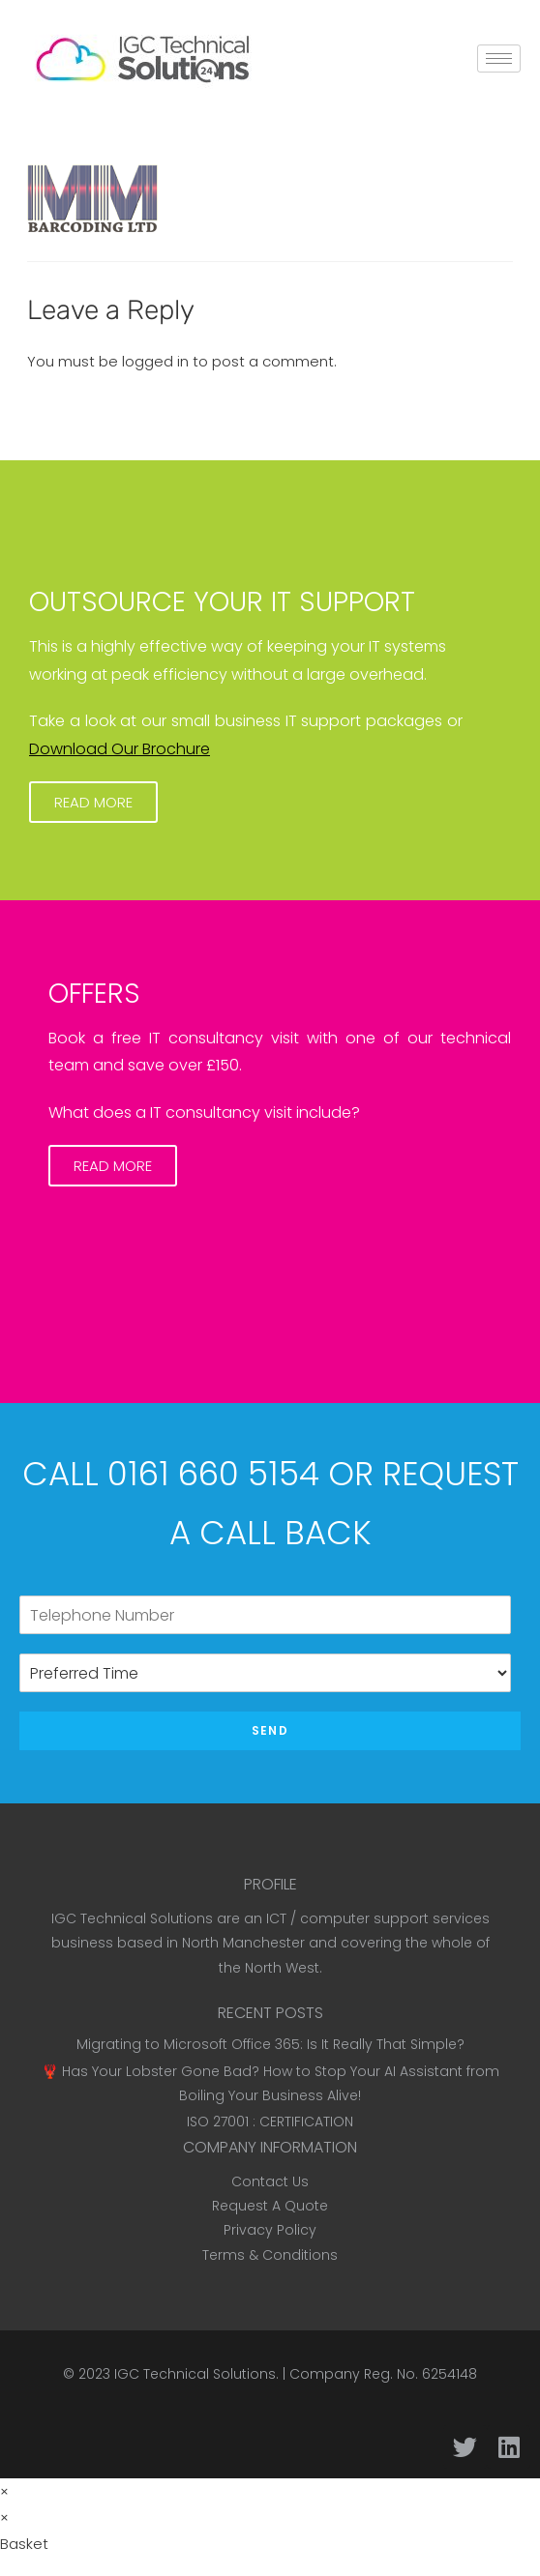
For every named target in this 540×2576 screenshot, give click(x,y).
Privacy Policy (270, 2229)
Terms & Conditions (270, 2255)
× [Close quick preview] (4, 2491)
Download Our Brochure (119, 749)
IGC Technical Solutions (195, 2374)
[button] (93, 802)
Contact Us (270, 2181)
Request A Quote (270, 2205)
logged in (155, 361)
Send (270, 1730)
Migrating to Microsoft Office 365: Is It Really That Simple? (270, 2044)
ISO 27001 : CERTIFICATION (270, 2121)
